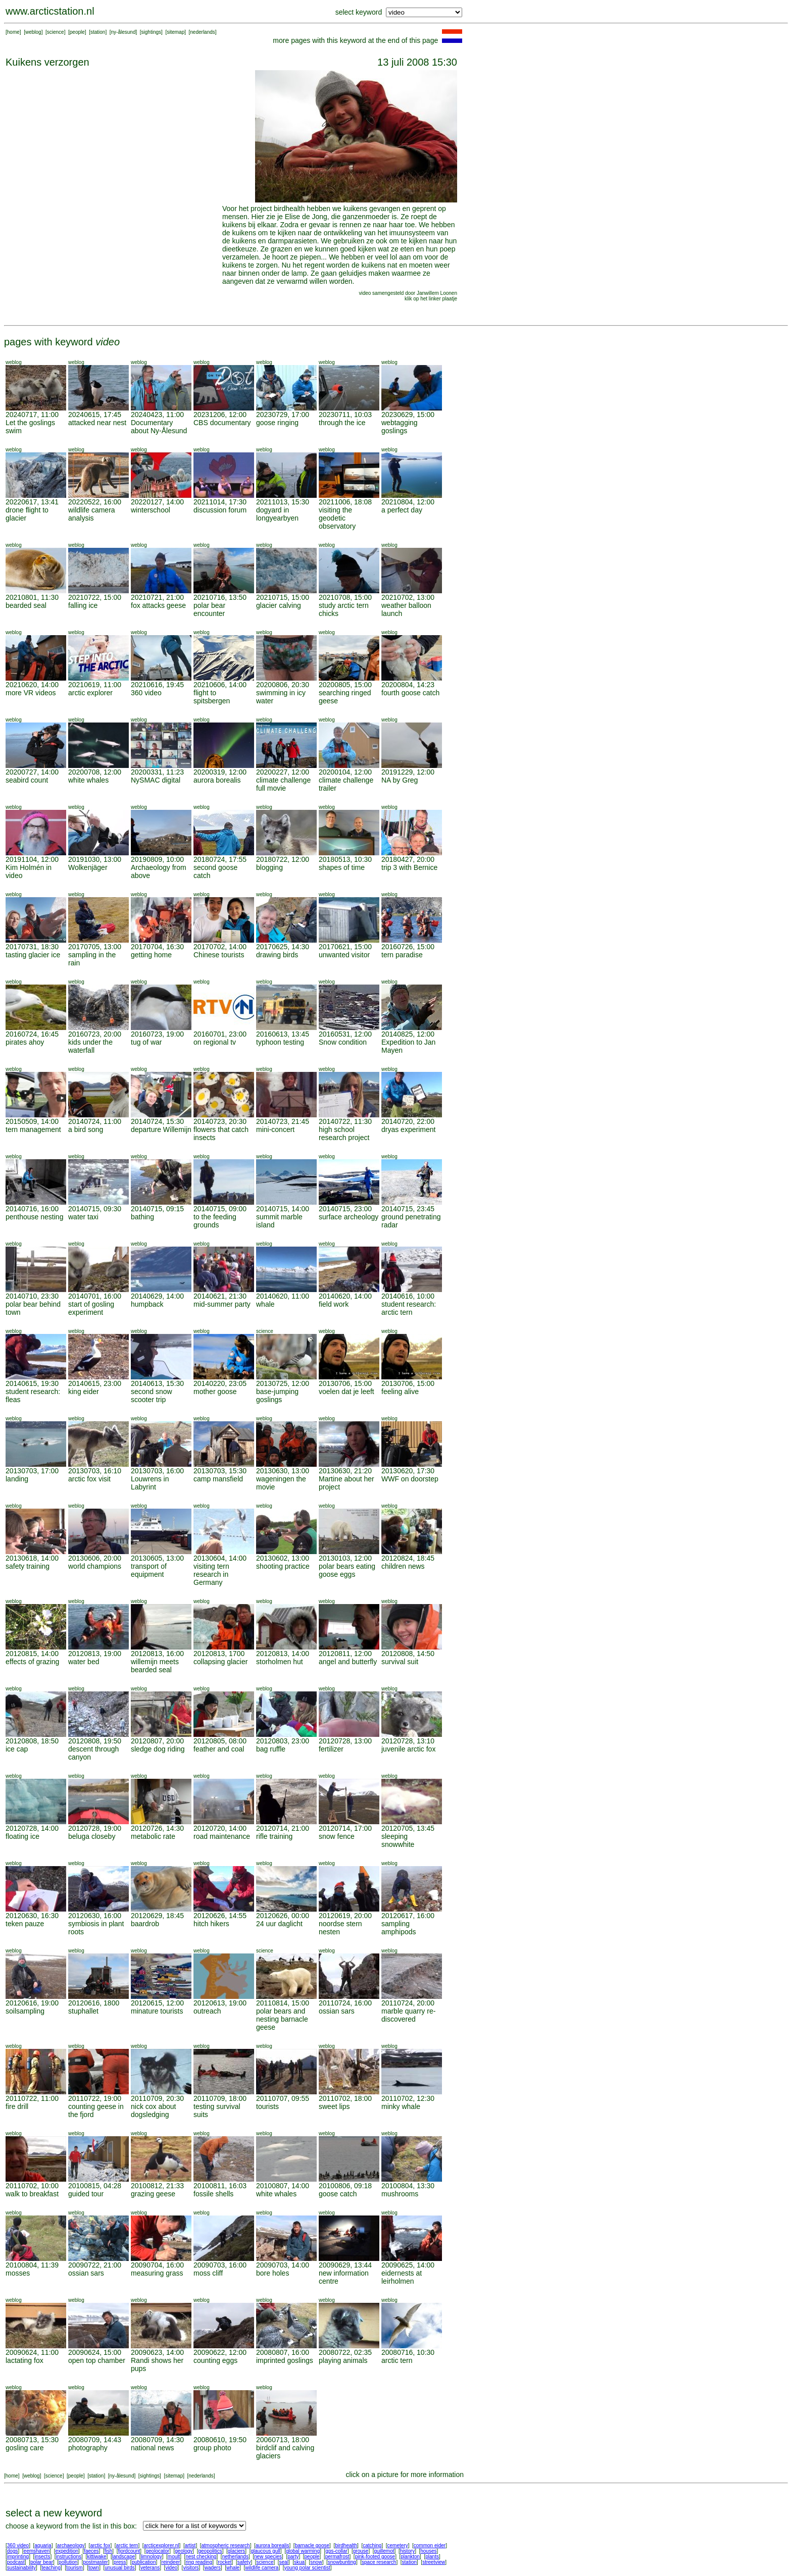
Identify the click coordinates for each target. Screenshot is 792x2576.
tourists (267, 2106)
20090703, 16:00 (219, 2265)
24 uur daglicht (279, 1924)
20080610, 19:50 (219, 2440)
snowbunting (342, 2562)
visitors (191, 2567)
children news (403, 1566)
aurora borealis (216, 780)
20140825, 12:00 (407, 1034)
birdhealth (346, 2545)
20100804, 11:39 (32, 2265)
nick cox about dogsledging (153, 2110)
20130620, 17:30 (407, 1471)
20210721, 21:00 (157, 597)
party (293, 2556)
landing (17, 1479)
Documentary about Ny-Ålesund (159, 427)
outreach (207, 2011)
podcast (16, 2562)
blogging (269, 867)
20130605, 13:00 (157, 1558)
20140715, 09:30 (94, 1209)
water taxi (83, 1217)
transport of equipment (149, 1570)
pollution (68, 2562)
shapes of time (342, 867)
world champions (94, 1566)
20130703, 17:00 (32, 1471)
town (93, 2567)
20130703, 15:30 (219, 1471)
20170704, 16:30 (157, 947)
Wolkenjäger (88, 867)
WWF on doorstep (409, 1479)
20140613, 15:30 (157, 1383)
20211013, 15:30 (282, 502)
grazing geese (153, 2194)
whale (265, 1304)
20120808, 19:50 (94, 1741)
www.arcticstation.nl (50, 11)
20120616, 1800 (93, 2003)
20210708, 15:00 (345, 597)
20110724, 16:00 (345, 2003)
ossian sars (337, 2011)
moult (174, 2556)
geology (183, 2551)
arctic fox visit (89, 1479)
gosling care (25, 2448)
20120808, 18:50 (32, 1741)
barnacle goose (312, 2545)
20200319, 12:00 (219, 772)
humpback (147, 1304)
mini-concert (275, 1129)
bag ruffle (270, 1749)
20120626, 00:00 (282, 1916)
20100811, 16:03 (219, 2186)
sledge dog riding (158, 1749)
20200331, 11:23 (157, 772)
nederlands (202, 32)
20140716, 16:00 (32, 1209)
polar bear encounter (209, 609)
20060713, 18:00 (282, 2440)
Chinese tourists (218, 955)
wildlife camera (261, 2567)
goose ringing (277, 423)
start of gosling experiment (91, 1308)
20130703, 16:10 (94, 1471)
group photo (212, 2448)
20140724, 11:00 (94, 1121)
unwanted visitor (344, 955)
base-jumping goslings (277, 1395)
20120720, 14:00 (219, 1828)
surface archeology (348, 1217)
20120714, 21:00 (282, 1828)
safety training (27, 1566)
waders (213, 2567)
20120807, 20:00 (157, 1741)
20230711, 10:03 (345, 414)
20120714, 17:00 (345, 1828)
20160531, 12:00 (345, 1034)
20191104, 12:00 (32, 859)
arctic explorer (90, 693)
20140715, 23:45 (407, 1209)
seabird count (27, 780)
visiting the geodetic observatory (337, 518)
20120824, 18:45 (407, 1558)
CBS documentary (222, 423)
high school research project (344, 1133)
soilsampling (25, 2011)
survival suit (399, 1662)
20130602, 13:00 (282, 1558)
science (55, 32)
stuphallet (83, 2011)
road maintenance (221, 1836)
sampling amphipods (398, 1928)
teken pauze (25, 1924)
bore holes (272, 2273)
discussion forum (219, 510)
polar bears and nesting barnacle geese (282, 2019)
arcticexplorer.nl (161, 2545)
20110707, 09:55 (282, 2098)
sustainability (21, 2567)
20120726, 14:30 (157, 1828)
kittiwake (96, 2556)
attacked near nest (97, 423)
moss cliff (208, 2273)
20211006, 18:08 (345, 502)
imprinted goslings (284, 2360)
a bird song (85, 1129)
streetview (433, 2562)
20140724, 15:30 (157, 1121)
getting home (151, 955)
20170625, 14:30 (282, 947)
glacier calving (278, 605)
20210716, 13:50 (219, 597)
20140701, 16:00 (94, 1296)
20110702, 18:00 (345, 2098)
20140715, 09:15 (157, 1209)
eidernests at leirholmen (401, 2277)
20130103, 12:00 (345, 1558)
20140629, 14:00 (157, 1296)
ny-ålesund (123, 32)
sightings (151, 32)
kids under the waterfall (90, 1046)
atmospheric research (226, 2545)
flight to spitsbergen (211, 697)
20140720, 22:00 (407, 1121)
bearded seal (26, 605)
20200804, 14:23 (407, 685)
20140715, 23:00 (345, 1209)
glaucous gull (265, 2551)
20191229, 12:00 (407, 772)
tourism (74, 2567)
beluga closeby (91, 1836)
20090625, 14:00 (407, 2265)
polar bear (41, 2562)
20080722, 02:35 (345, 2352)
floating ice (22, 1836)
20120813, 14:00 (282, 1654)
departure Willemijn (161, 1129)
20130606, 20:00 (94, 1558)
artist (190, 2545)
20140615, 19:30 (32, 1383)
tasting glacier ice (33, 955)
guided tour (86, 2194)
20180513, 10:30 (345, 859)
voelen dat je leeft (346, 1391)
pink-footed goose (375, 2556)
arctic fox (100, 2545)
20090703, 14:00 (282, 2265)
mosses (18, 2273)
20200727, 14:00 (32, 772)
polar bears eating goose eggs (347, 1570)
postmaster (95, 2562)
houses (428, 2551)
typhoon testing (280, 1042)
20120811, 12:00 (345, 1654)
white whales (88, 780)
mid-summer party (222, 1304)
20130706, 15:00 (345, 1383)
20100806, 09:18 (345, 2186)
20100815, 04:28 (94, 2186)
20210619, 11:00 (94, 685)
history (407, 2551)
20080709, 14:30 (157, 2440)
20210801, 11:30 (32, 597)
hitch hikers (211, 1924)
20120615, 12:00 (157, 2003)
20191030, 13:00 (94, 859)
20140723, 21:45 (282, 1121)
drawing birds (277, 955)
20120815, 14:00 (32, 1654)
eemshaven (37, 2551)
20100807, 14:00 (282, 2186)
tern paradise (402, 955)
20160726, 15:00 (407, 947)
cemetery (397, 2545)
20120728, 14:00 (32, 1828)
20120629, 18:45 (157, 1916)
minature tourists (157, 2011)
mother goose (215, 1391)
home (13, 32)
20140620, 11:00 (282, 1296)
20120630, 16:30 (32, 1916)
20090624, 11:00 (32, 2352)
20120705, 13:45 (407, 1828)
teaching (51, 2567)
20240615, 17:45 (94, 414)
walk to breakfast (32, 2194)
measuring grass (157, 2273)
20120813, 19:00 (94, 1654)
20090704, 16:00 (157, 2265)
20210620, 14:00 (32, 685)
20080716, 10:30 (407, 2352)
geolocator (157, 2551)
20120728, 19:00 (94, 1828)
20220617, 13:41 (32, 502)
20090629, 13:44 (345, 2265)
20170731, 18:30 (32, 947)
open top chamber (96, 2360)
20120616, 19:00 (32, 2003)
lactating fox (24, 2360)
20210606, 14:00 (219, 685)
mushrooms (399, 2194)
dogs (12, 2551)
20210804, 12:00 (407, 502)
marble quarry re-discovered (408, 2015)
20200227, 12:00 (282, 772)
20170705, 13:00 (94, 947)
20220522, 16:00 (94, 502)
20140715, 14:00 (282, 1209)
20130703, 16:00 (157, 1471)
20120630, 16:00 (94, 1916)
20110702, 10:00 (32, 2186)
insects (42, 2556)
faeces (91, 2551)
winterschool (150, 510)
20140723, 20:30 (219, 1121)
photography (88, 2448)
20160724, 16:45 (32, 1034)
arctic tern (396, 2360)
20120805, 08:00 (219, 1741)
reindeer (171, 2562)
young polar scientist (307, 2567)
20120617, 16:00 (407, 1916)
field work (334, 1304)
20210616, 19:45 (157, 685)
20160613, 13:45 (282, 1034)
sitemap (175, 32)
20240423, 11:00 (157, 414)
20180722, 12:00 (282, 859)
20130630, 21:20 (345, 1471)
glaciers (236, 2551)
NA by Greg (399, 780)
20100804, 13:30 (407, 2186)
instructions (69, 2556)
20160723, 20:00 (94, 1034)
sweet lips (334, 2106)
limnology (151, 2556)
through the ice (342, 423)
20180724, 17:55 (219, 859)
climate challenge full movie (283, 784)
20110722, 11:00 (32, 2098)
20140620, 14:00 (345, 1296)
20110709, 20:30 (157, 2098)
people (77, 32)
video (171, 2567)
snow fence (337, 1836)
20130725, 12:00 (282, 1383)
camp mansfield (218, 1479)
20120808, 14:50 (407, 1654)
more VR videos (31, 693)
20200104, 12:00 (345, 772)
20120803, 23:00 (282, 1741)
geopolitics (210, 2551)
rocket (224, 2562)
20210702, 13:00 (407, 597)
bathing (142, 1217)
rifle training (274, 1836)
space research (379, 2562)
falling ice (82, 605)
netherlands (235, 2556)
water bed (83, 1662)
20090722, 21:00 (94, 2265)
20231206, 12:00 (219, 414)
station (97, 32)
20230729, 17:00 (282, 414)
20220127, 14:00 (157, 502)
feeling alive (400, 1391)
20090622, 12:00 (219, 2352)
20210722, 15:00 (94, 597)
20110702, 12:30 (407, 2098)
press (120, 2562)
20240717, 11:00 (32, 414)
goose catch (338, 2194)
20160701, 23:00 (219, 1034)
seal (283, 2562)
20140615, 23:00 (94, 1383)
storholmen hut (279, 1662)
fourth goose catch (410, 693)
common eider (429, 2545)
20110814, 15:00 (282, 2003)
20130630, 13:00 (282, 1471)
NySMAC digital (155, 780)
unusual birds (119, 2567)
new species (268, 2556)
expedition (66, 2551)
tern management (33, 1129)
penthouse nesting (34, 1217)
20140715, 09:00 (219, 1209)
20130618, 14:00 (32, 1558)
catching (372, 2545)
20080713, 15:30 (32, 2440)
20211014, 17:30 (219, 502)
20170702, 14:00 (219, 947)
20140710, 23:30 (32, 1296)
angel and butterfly (348, 1662)
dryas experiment (408, 1129)
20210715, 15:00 (282, 597)
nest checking (200, 2556)
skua (299, 2562)
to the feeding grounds (214, 1221)
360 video (146, 693)
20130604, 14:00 (219, 1558)
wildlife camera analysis (91, 514)
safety (244, 2562)
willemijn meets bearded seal (155, 1666)
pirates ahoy (25, 1042)
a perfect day (401, 510)
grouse (361, 2551)
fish (109, 2551)
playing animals (343, 2360)
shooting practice (283, 1566)
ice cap (17, 1749)
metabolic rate (153, 1836)
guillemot (384, 2551)
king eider (83, 1391)
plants (432, 2556)
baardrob (145, 1924)
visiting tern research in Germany (211, 1574)
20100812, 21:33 (157, 2186)
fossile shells (213, 2194)
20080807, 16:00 (282, 2352)
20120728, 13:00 (345, 1741)
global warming (303, 2551)
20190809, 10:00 (157, 859)
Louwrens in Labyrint (150, 1483)
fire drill (17, 2106)
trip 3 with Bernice (409, 867)
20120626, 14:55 (219, 1916)
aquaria (42, 2545)
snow (316, 2562)
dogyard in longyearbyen (277, 514)
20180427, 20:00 (407, 859)
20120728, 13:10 (407, 1741)
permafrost (337, 2556)
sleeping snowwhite (397, 1840)
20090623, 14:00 (157, 2352)
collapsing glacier (220, 1662)
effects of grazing (32, 1662)
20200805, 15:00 (345, 685)
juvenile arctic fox (408, 1749)
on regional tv (214, 1042)
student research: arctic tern (408, 1308)
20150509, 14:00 (32, 1121)
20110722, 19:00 (94, 2098)
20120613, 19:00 (219, 2003)
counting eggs (215, 2360)
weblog (33, 32)
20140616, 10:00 (407, 1296)
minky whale (400, 2106)
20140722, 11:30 (345, 1121)
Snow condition (343, 1042)
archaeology (70, 2545)
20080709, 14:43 (94, 2440)
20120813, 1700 (218, 1654)
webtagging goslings (399, 427)
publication (144, 2562)
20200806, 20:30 (282, 685)
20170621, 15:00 (345, 947)
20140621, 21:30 (219, 1296)
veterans (150, 2567)
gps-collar (336, 2551)
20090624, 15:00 (94, 2352)
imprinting (18, 2556)
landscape (123, 2556)
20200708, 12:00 (94, 772)
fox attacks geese (158, 605)
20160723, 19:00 (157, 1034)
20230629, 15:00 (407, 414)
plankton (410, 2556)
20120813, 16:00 (157, 1654)
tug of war (146, 1042)
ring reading (198, 2562)
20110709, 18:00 (219, 2098)
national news (152, 2448)
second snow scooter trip (151, 1395)
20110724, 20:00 (407, 2003)
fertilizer (331, 1749)
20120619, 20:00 (345, 1916)
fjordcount (129, 2551)
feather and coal (218, 1749)
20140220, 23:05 (219, 1383)
